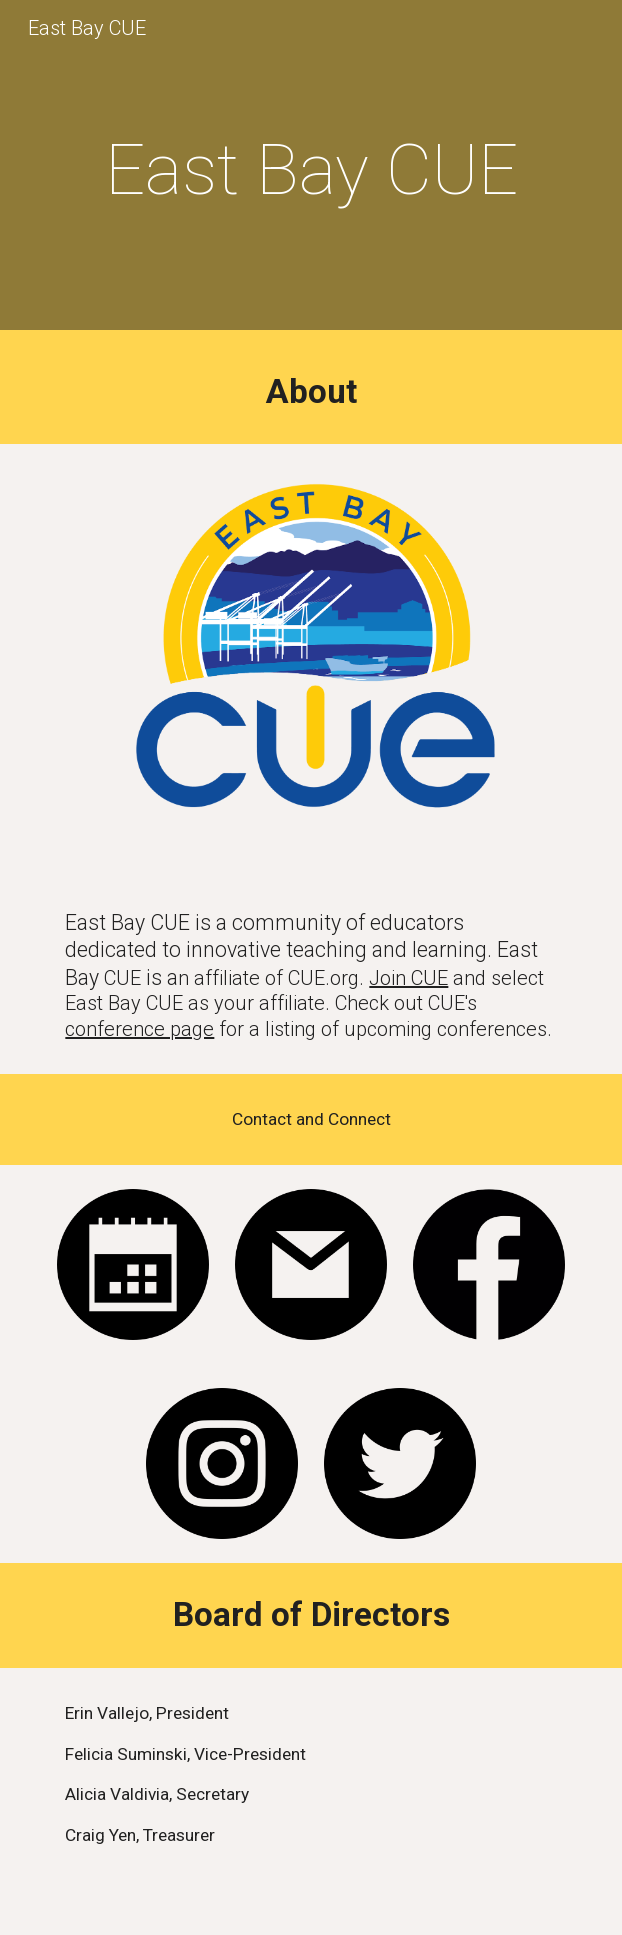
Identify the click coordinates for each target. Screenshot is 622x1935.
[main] (310, 170)
